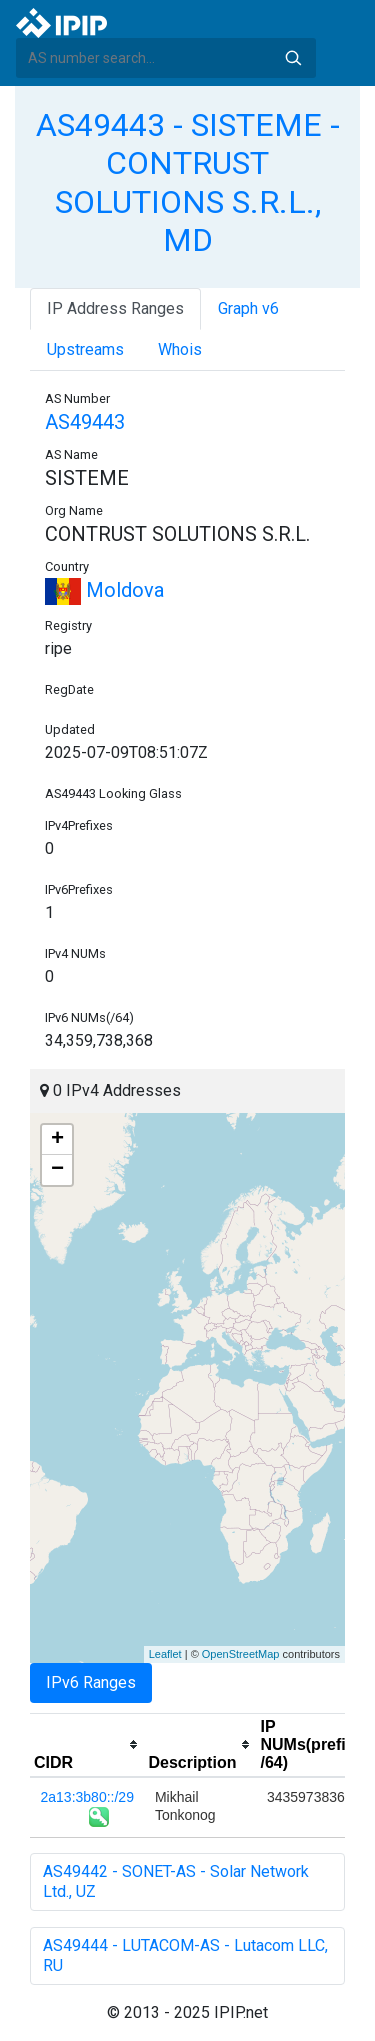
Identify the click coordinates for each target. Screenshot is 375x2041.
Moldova (104, 590)
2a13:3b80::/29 (87, 1797)
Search (293, 58)
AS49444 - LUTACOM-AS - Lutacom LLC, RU (185, 1955)
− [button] (57, 1170)
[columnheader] (87, 1745)
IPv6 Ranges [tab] (91, 1682)
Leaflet (165, 1654)
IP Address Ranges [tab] (115, 308)
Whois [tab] (180, 349)
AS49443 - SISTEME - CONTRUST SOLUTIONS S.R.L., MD (188, 182)
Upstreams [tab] (85, 349)
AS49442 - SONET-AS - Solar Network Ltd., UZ (176, 1881)
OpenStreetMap (241, 1654)
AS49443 (85, 422)
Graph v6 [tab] (248, 308)
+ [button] (57, 1140)
